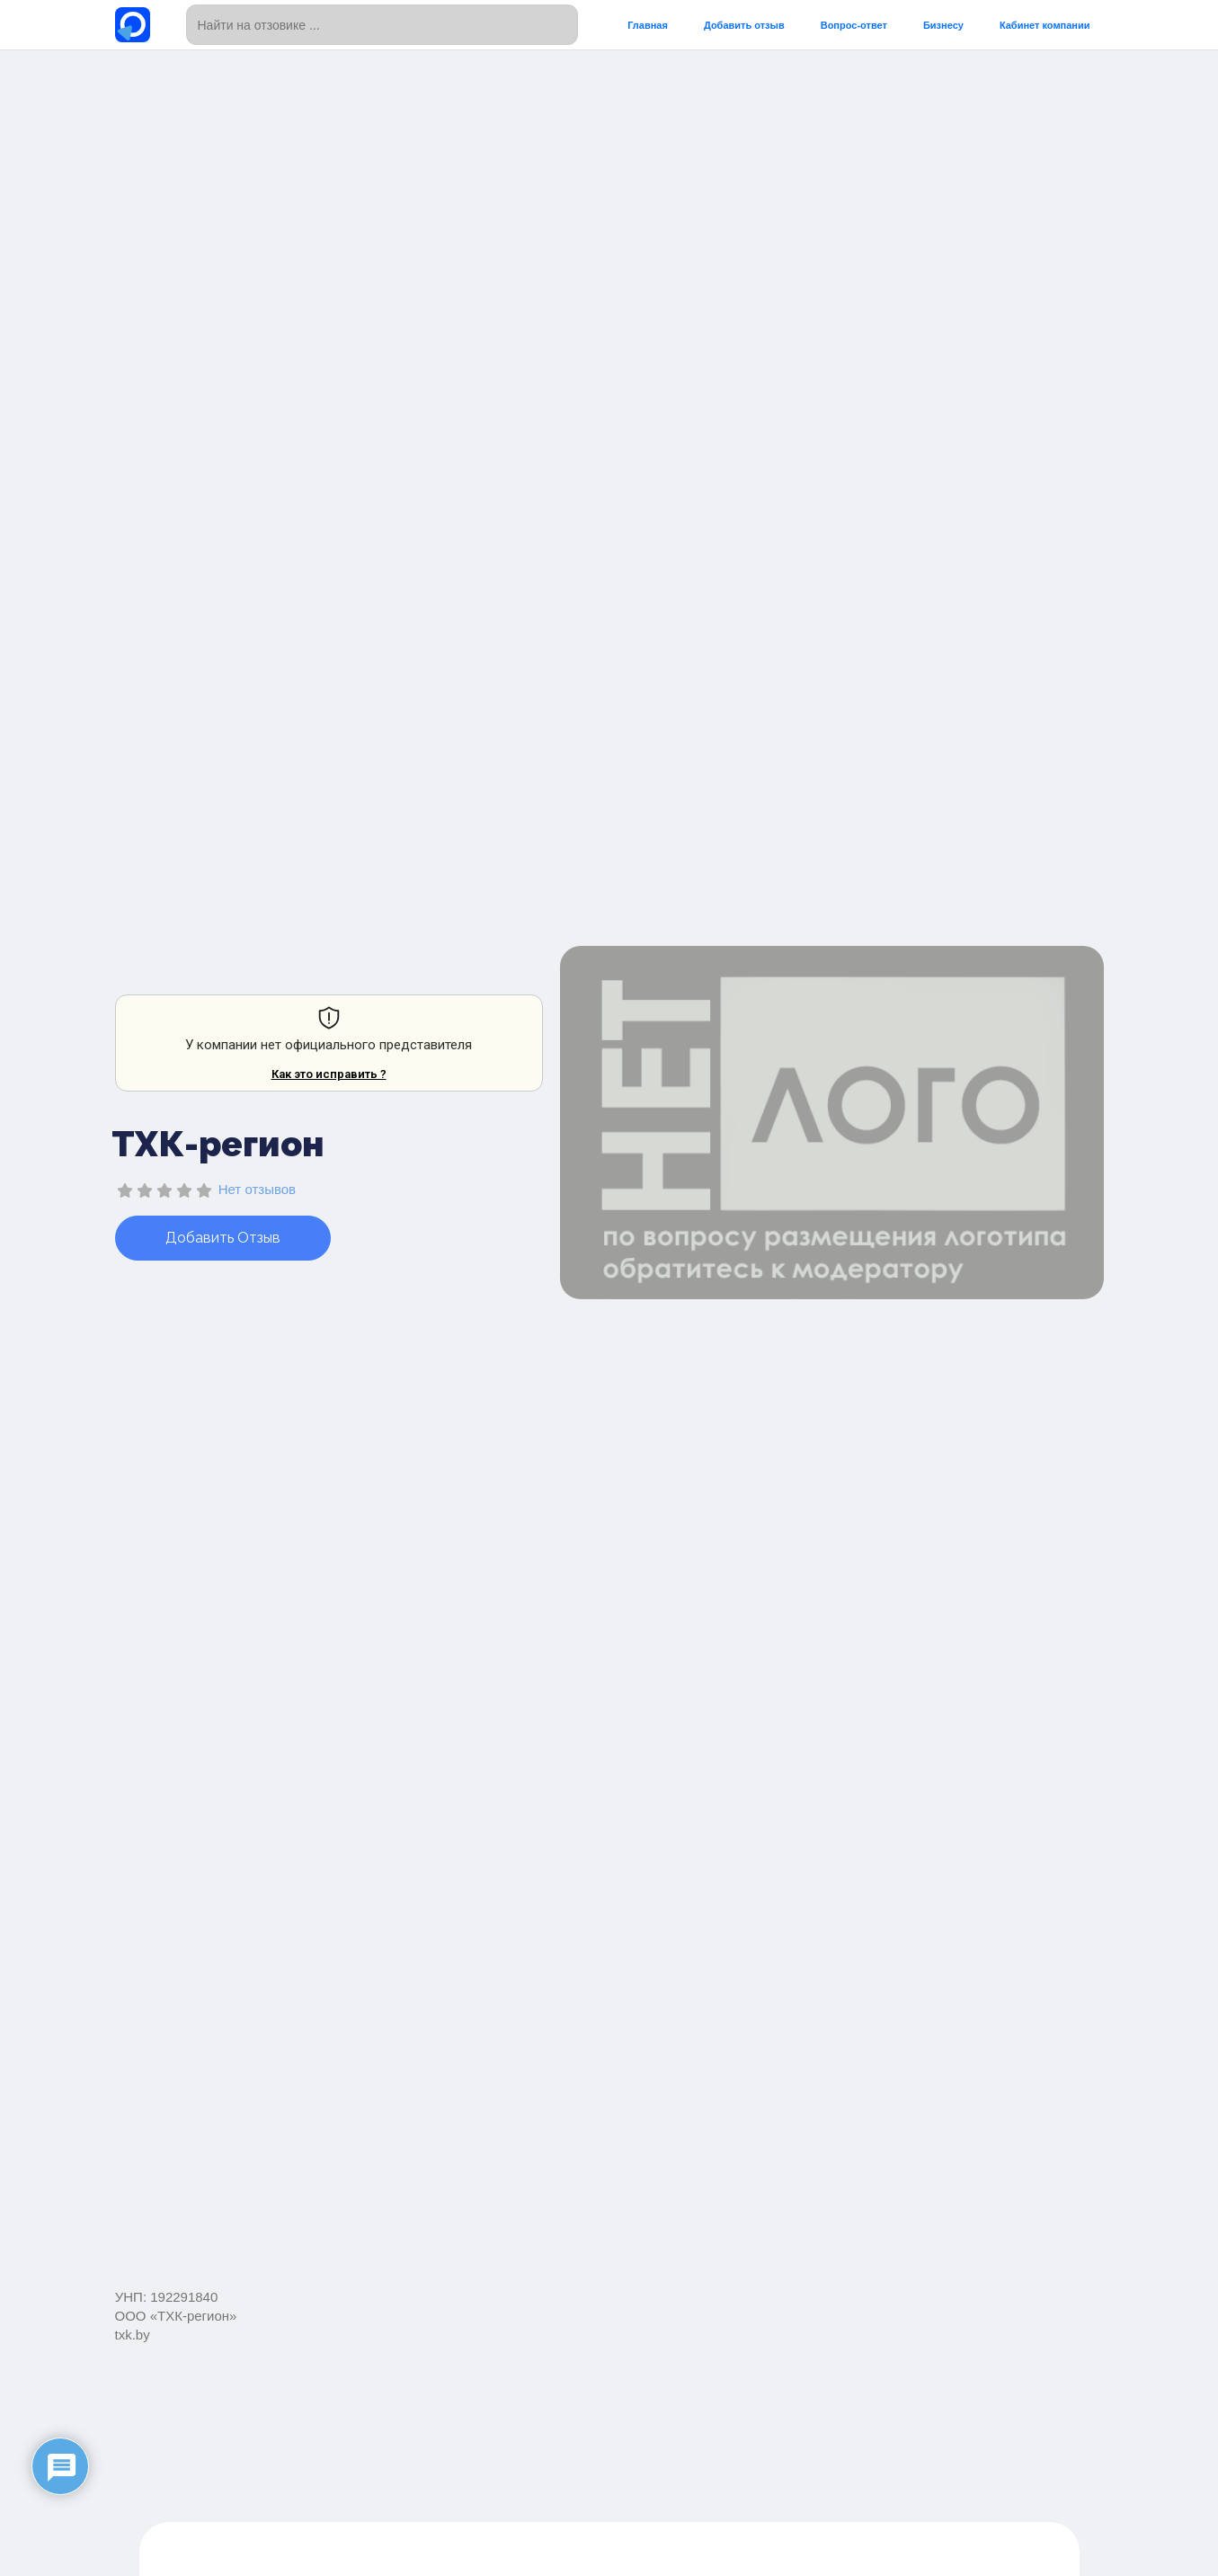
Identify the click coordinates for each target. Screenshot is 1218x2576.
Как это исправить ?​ (329, 1074)
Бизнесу (943, 25)
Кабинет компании (1045, 25)
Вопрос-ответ (854, 25)
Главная (647, 25)
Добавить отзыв (744, 25)
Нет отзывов (257, 1189)
